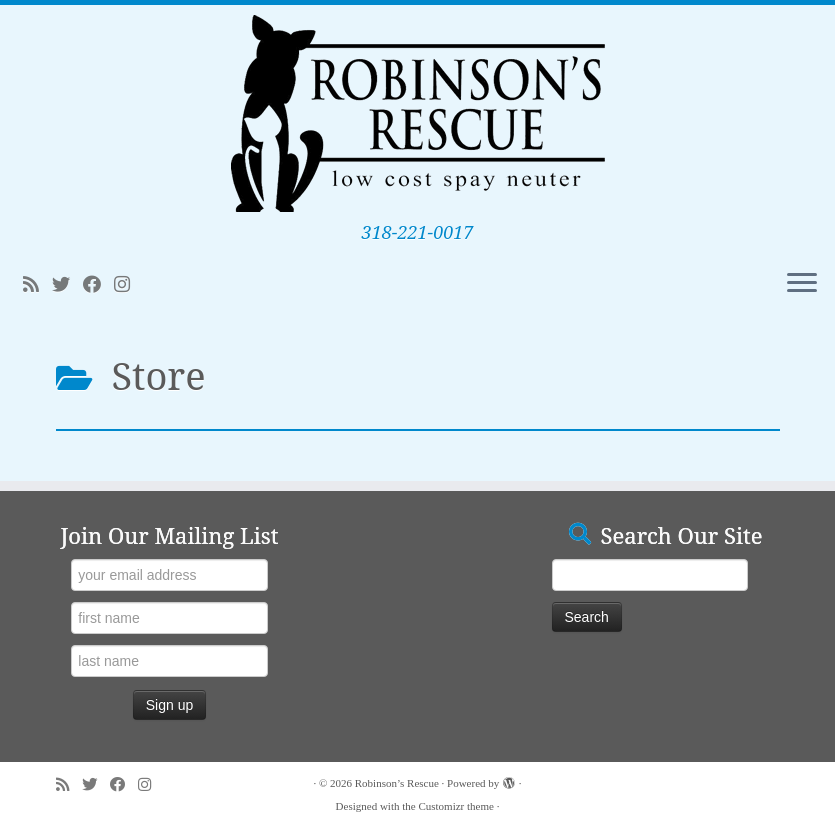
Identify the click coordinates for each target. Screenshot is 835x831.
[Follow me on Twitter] (67, 285)
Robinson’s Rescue (397, 783)
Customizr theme (455, 806)
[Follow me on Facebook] (98, 285)
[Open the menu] (802, 284)
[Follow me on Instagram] (128, 285)
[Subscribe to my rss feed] (37, 285)
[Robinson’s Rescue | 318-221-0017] (417, 113)
